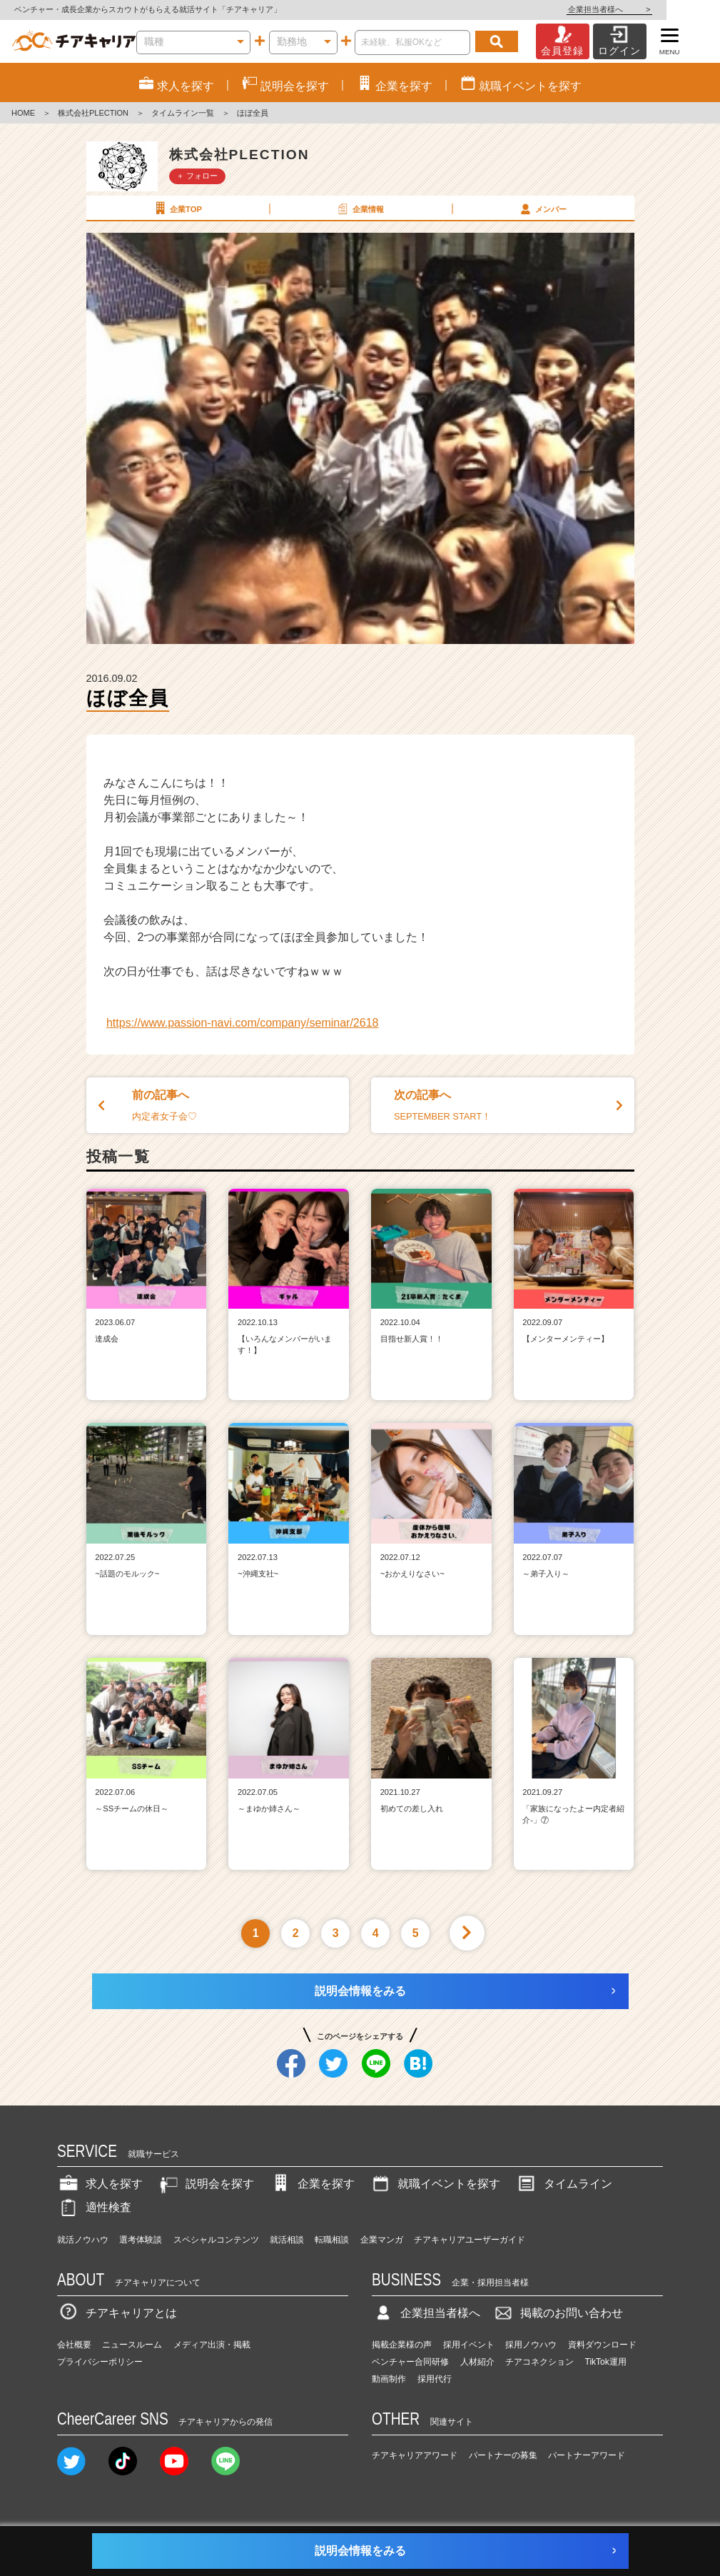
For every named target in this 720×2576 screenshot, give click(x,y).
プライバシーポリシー (100, 2362)
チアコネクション (539, 2362)
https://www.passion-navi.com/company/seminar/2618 (242, 1023)
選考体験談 (140, 2240)
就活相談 (287, 2240)
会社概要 (74, 2345)
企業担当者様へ (663, 9)
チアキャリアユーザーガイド (469, 2240)
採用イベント (469, 2345)
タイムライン (563, 2184)
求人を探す (100, 2184)
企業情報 (360, 208)
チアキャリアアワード (414, 2455)
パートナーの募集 (503, 2455)
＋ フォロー (197, 175)
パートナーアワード (586, 2455)
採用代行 (434, 2379)
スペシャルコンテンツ (216, 2240)
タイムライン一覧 (182, 113)
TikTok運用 (606, 2362)
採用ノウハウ (531, 2345)
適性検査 (94, 2207)
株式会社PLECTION (93, 113)
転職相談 (332, 2240)
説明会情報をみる (360, 1991)
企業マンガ (381, 2240)
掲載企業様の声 (402, 2345)
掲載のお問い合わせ (557, 2313)
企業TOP (177, 208)
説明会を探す (205, 2184)
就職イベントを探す (434, 2184)
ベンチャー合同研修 (410, 2362)
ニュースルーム (132, 2345)
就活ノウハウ (82, 2240)
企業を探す (312, 2184)
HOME (23, 113)
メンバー (542, 208)
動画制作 (389, 2379)
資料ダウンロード (602, 2345)
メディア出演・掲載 (211, 2345)
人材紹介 (477, 2362)
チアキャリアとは (117, 2313)
